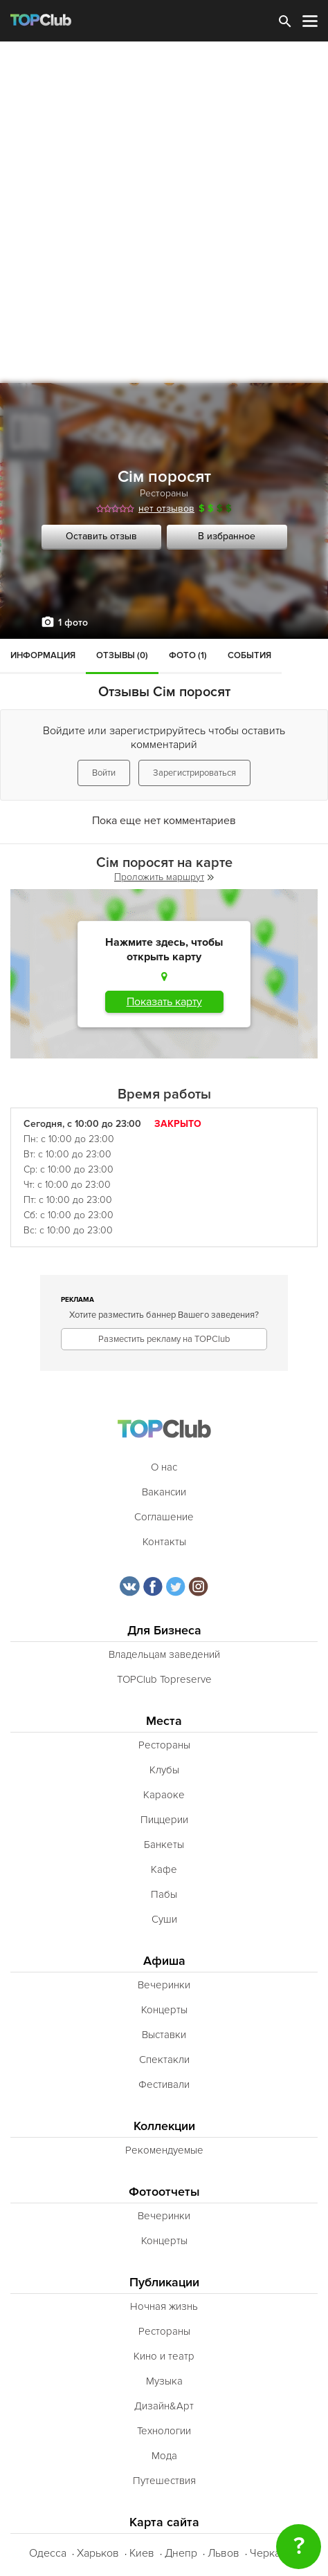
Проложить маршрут (164, 877)
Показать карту (164, 1002)
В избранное (226, 536)
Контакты (164, 1541)
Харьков (98, 2553)
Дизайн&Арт (164, 2405)
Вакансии (164, 1491)
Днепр (181, 2553)
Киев (141, 2553)
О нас (164, 1467)
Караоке (164, 1794)
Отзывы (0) (122, 655)
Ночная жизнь (164, 2306)
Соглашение (164, 1516)
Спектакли (164, 2059)
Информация (42, 655)
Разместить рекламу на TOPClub (164, 1339)
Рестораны (164, 493)
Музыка (164, 2381)
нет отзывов (166, 508)
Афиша (164, 1961)
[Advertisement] (164, 212)
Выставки (164, 2034)
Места (164, 1721)
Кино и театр (164, 2356)
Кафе (164, 1869)
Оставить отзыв (101, 536)
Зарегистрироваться (194, 772)
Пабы (164, 1894)
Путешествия (164, 2480)
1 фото (73, 622)
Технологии (164, 2430)
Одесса (47, 2553)
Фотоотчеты (164, 2192)
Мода (164, 2455)
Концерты (164, 2009)
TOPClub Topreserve (164, 1679)
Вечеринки (164, 1984)
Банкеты (164, 1844)
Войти (104, 772)
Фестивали (164, 2084)
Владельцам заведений (164, 1654)
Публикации (164, 2282)
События (249, 655)
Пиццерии (164, 1819)
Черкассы (274, 2553)
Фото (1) (188, 655)
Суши (164, 1919)
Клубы (164, 1769)
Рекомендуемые (164, 2150)
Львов (223, 2553)
